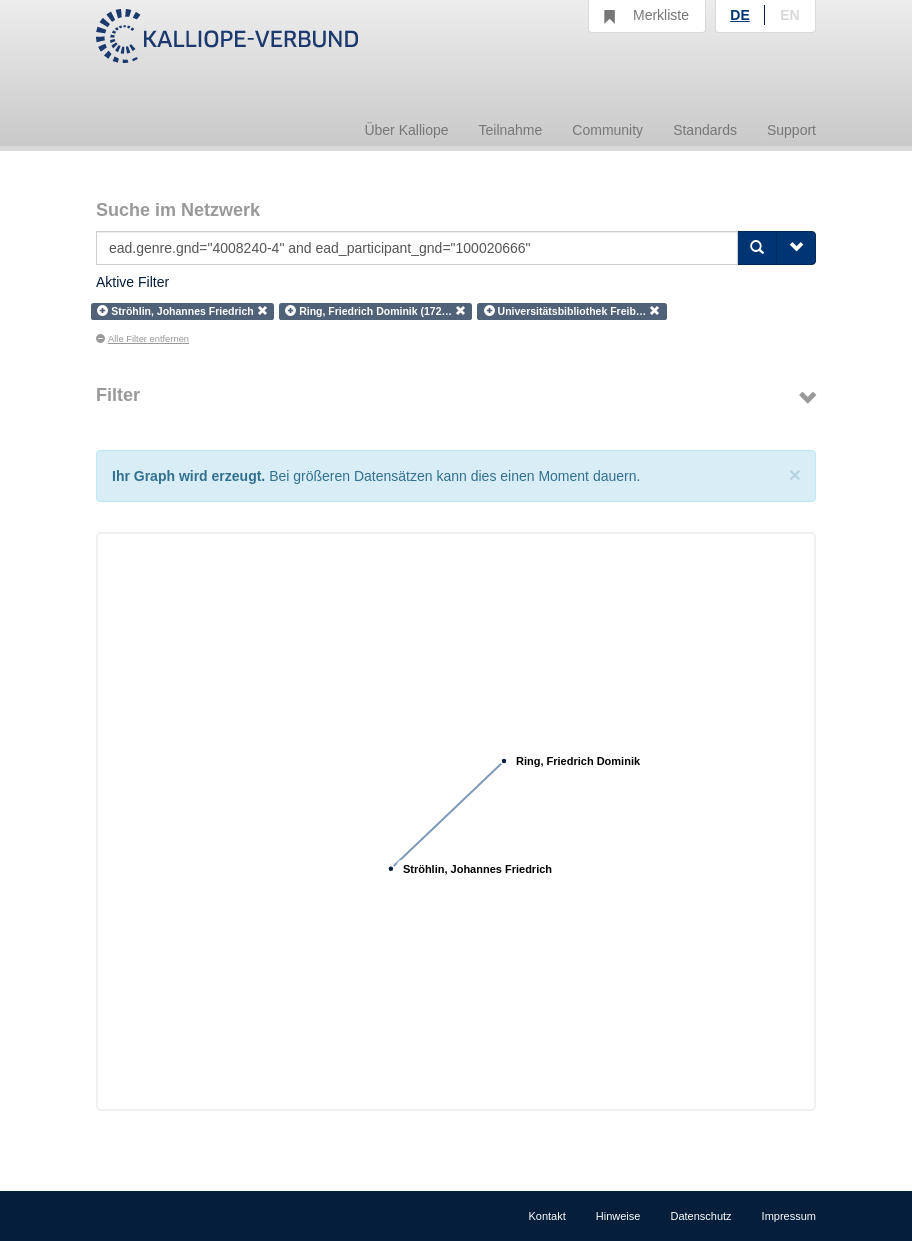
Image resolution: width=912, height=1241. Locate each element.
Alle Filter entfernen (142, 339)
